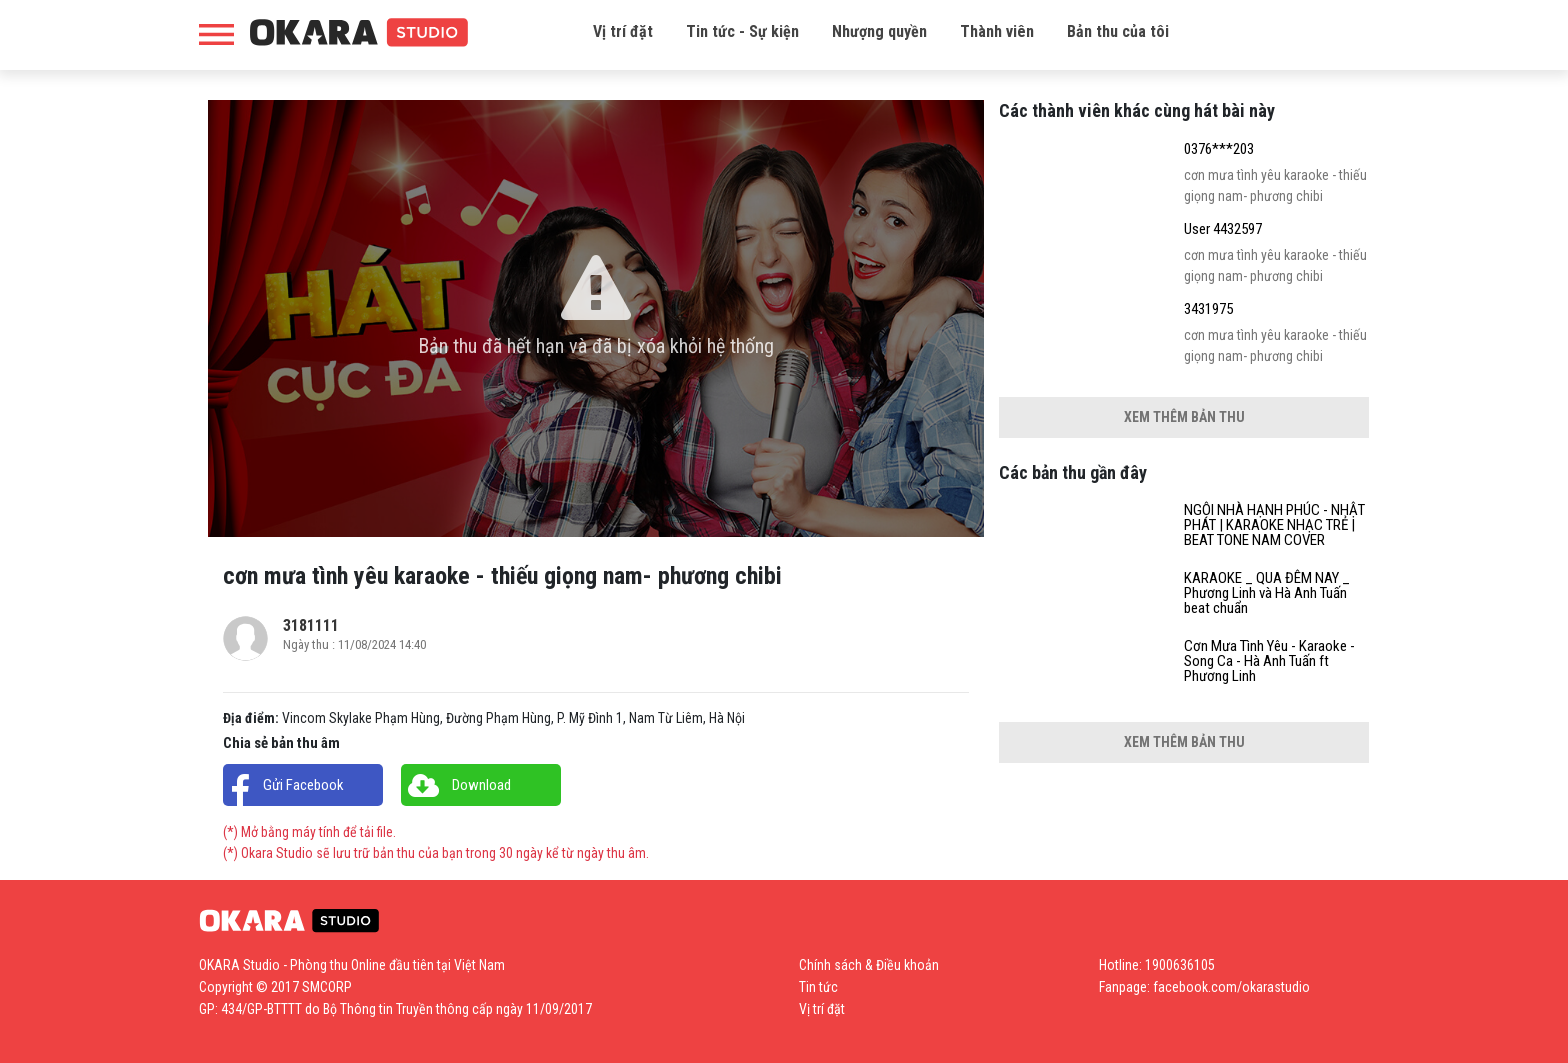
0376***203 (1219, 149)
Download (481, 785)
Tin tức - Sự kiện (742, 31)
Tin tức (818, 987)
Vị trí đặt (623, 31)
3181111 (311, 625)
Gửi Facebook (303, 785)
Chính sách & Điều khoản (869, 965)
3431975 (1208, 309)
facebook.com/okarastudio (1231, 987)
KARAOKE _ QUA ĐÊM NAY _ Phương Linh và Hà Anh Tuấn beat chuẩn (1267, 593)
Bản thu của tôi (1118, 31)
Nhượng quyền (879, 31)
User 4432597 (1223, 229)
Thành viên (997, 31)
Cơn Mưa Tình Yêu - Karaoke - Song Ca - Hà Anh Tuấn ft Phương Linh (1269, 661)
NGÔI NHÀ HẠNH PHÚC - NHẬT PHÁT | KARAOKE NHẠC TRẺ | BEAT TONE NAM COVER (1274, 525)
